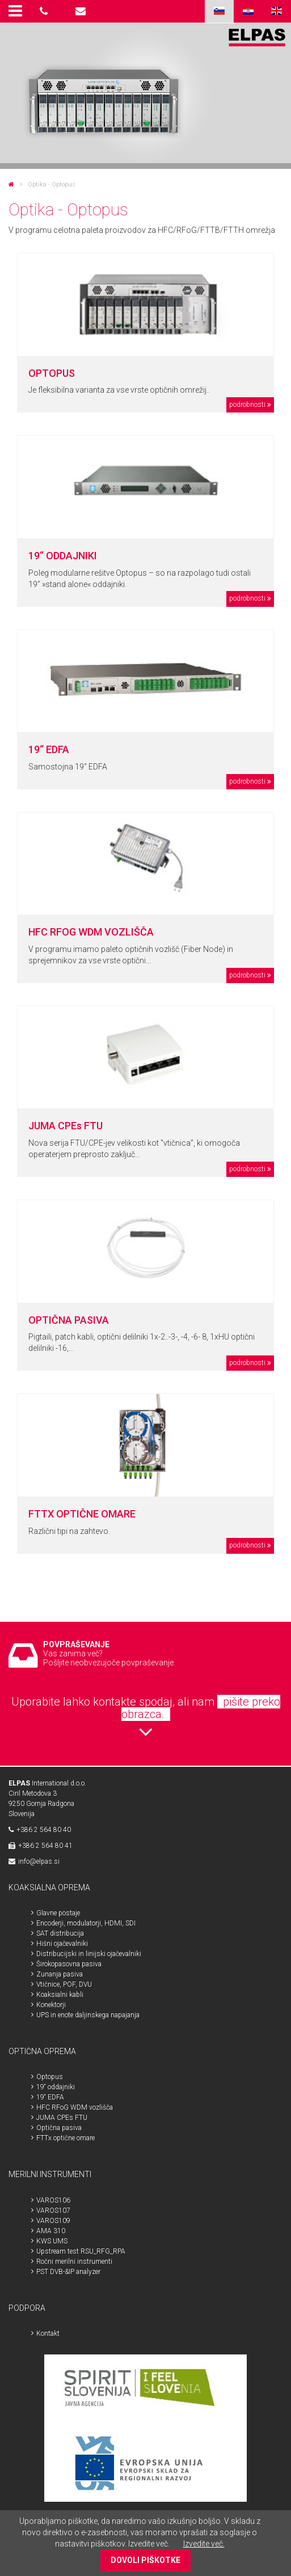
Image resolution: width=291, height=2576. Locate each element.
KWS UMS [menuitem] (52, 2241)
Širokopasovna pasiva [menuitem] (69, 1964)
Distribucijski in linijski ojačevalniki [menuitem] (88, 1954)
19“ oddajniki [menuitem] (55, 2087)
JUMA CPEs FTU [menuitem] (61, 2118)
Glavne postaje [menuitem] (58, 1913)
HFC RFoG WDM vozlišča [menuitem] (74, 2107)
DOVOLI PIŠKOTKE (145, 2560)
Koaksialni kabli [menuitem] (59, 1995)
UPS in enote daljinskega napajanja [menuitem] (88, 2015)
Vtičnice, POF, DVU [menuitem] (64, 1984)
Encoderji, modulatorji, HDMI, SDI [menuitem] (86, 1923)
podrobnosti (247, 405)
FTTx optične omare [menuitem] (65, 2138)
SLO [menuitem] (218, 11)
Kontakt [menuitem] (48, 2333)
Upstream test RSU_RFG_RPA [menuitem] (80, 2251)
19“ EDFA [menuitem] (50, 2097)
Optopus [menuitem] (49, 2077)
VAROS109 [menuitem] (53, 2221)
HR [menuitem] (247, 11)
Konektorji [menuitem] (51, 2005)
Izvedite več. (204, 2543)
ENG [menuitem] (276, 11)
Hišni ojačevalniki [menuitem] (62, 1944)
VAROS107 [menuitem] (53, 2210)
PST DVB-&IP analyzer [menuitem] (68, 2272)
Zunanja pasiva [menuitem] (59, 1974)
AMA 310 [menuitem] (50, 2231)
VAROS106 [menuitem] (53, 2200)
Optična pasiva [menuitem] (59, 2128)
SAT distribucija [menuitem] (60, 1933)
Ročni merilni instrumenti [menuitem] (74, 2261)
